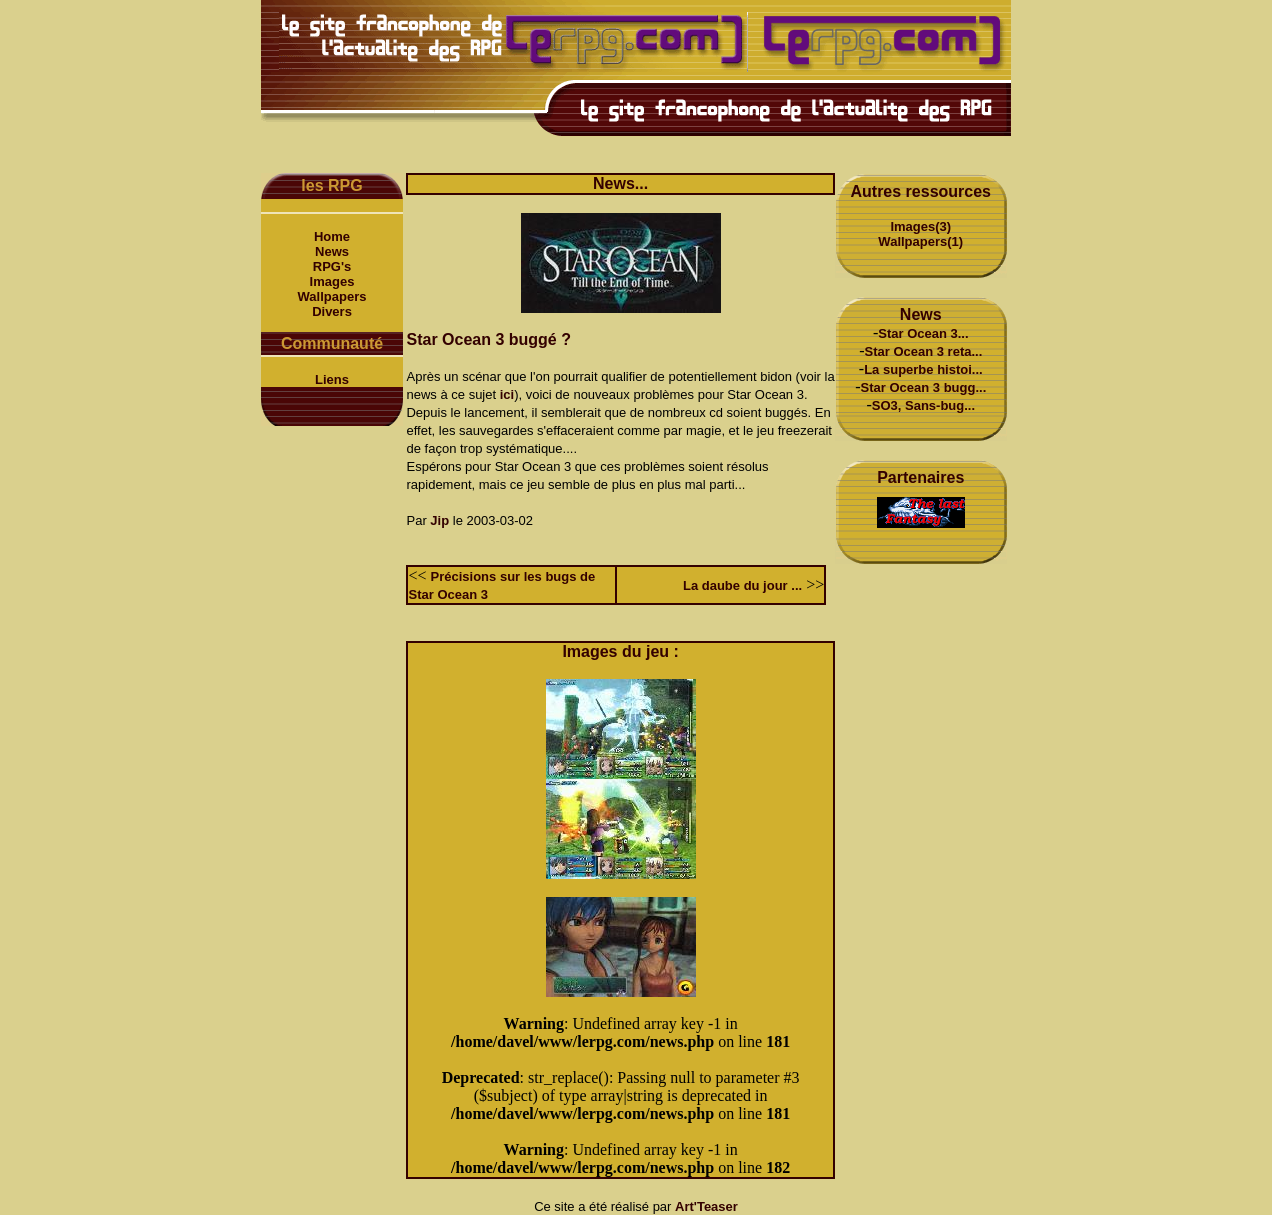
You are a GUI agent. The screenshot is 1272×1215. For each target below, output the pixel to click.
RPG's (332, 266)
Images (332, 281)
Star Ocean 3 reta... (924, 351)
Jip (439, 520)
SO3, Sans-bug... (923, 405)
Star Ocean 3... (923, 333)
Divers (332, 311)
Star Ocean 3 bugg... (924, 387)
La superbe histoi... (923, 369)
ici (507, 394)
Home (332, 236)
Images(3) (920, 226)
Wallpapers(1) (920, 241)
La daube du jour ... (742, 585)
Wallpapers (332, 296)
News (332, 251)
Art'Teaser (706, 1206)
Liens (332, 379)
